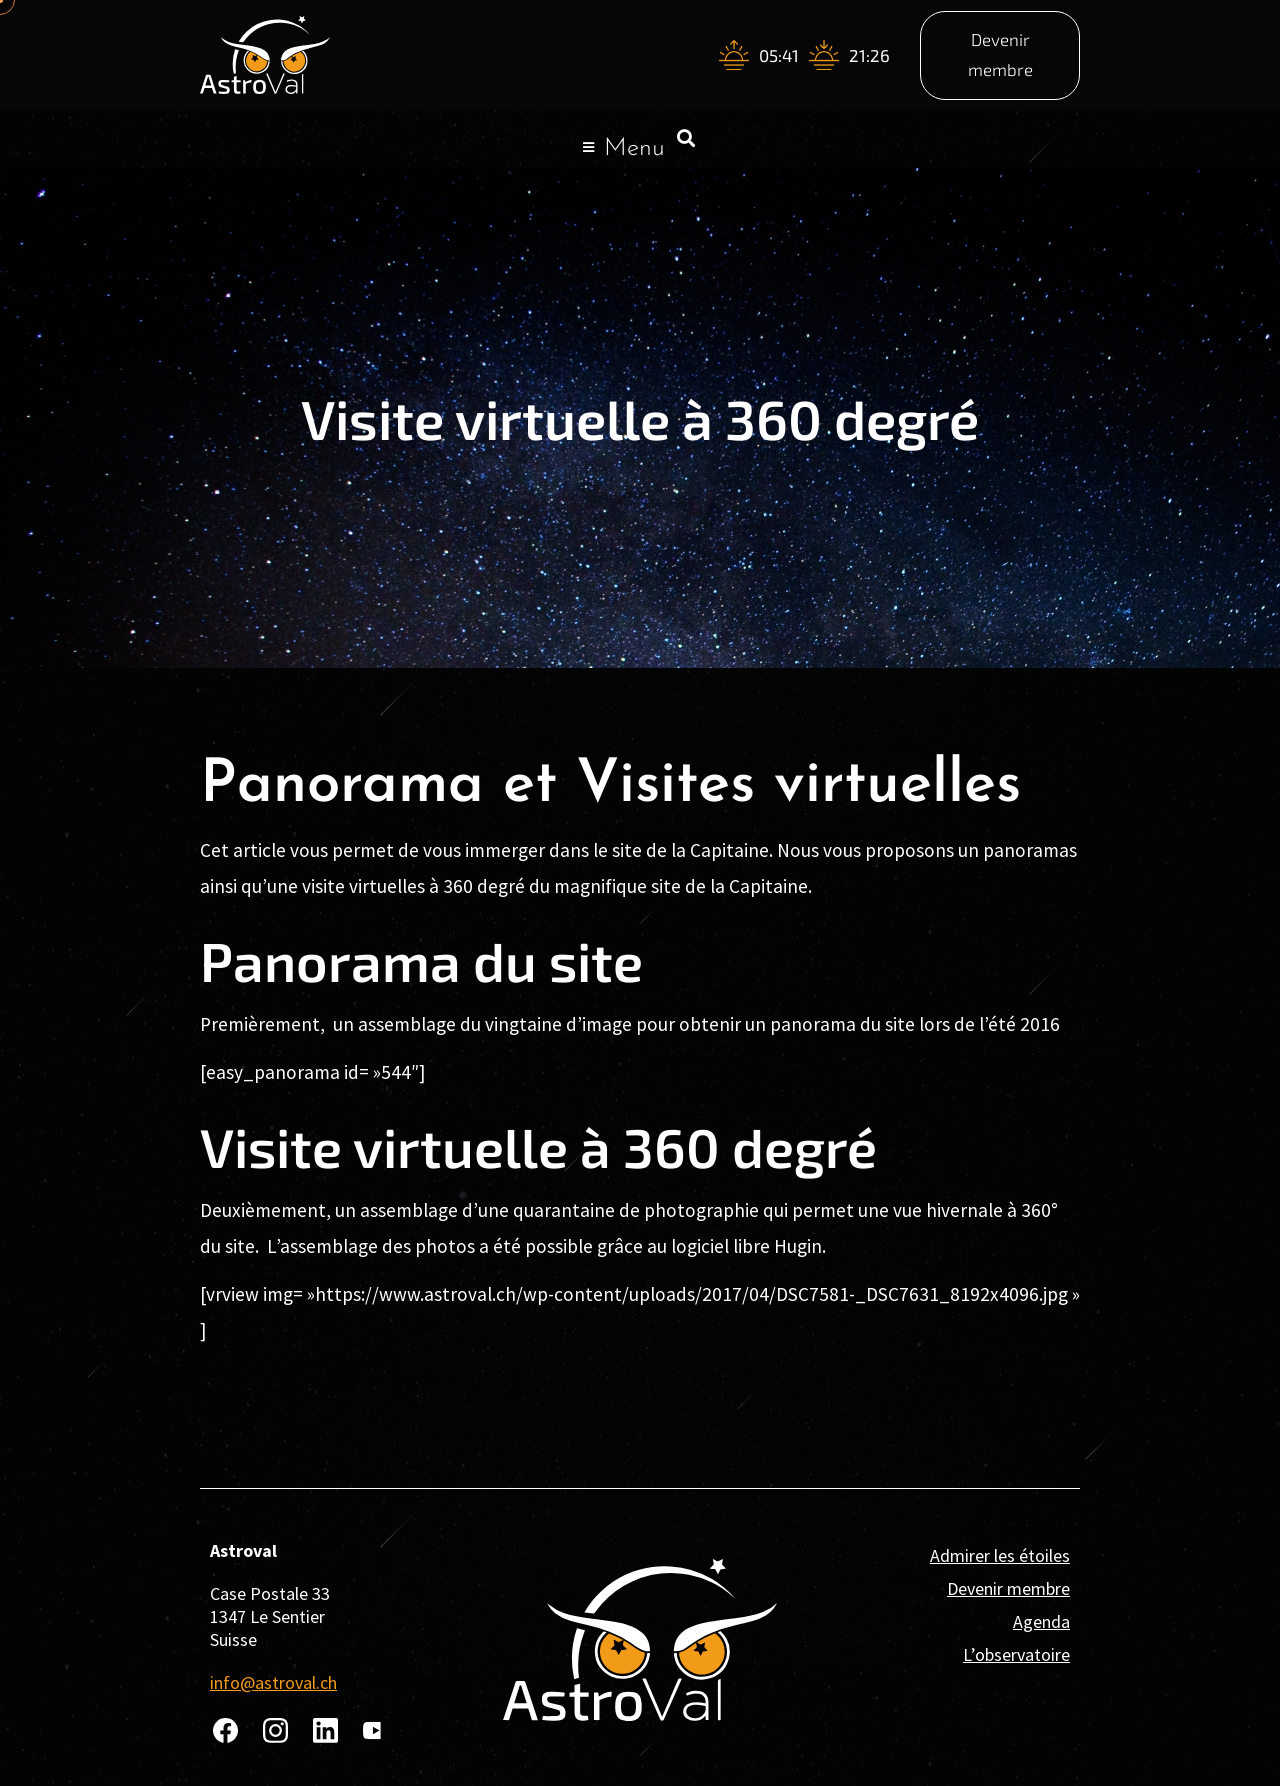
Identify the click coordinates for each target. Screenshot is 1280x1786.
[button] (686, 137)
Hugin (798, 1246)
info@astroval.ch (273, 1682)
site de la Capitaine (727, 886)
